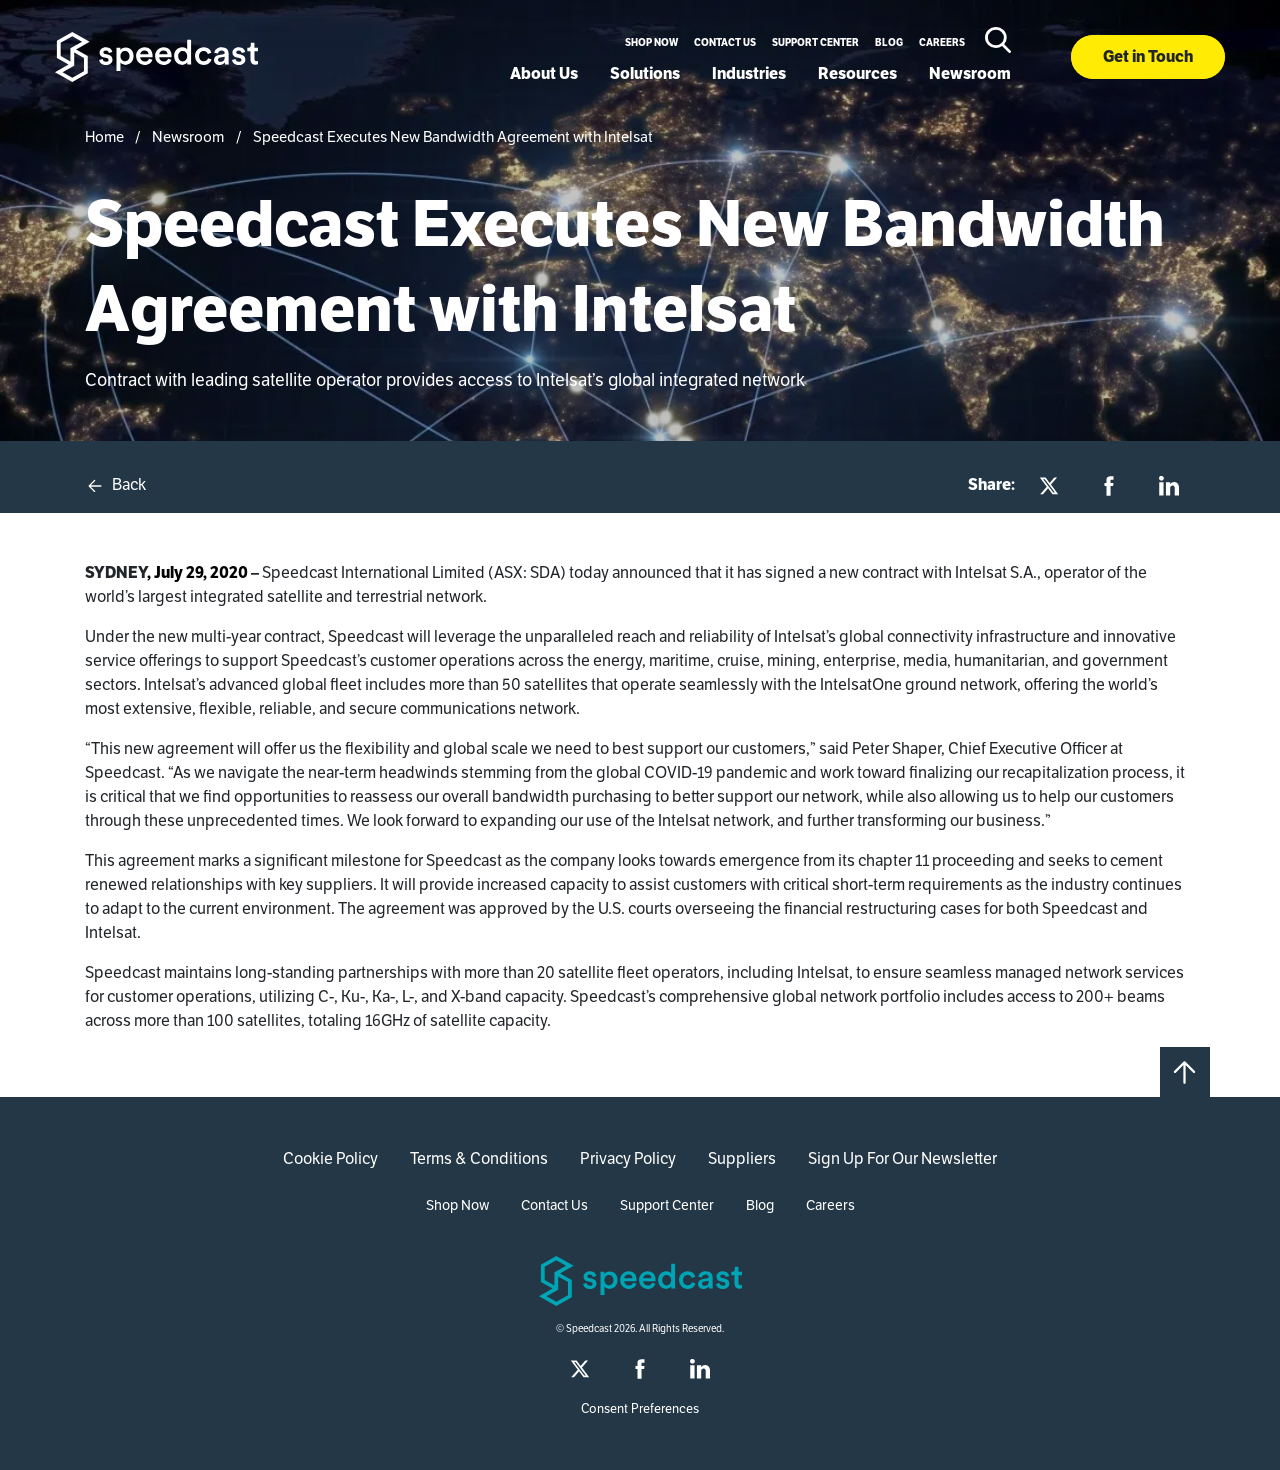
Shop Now (651, 42)
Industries (749, 73)
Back (115, 485)
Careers (942, 42)
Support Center (815, 42)
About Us (544, 73)
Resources (857, 73)
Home (104, 136)
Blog (889, 42)
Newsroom (970, 73)
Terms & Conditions (479, 1158)
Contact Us (725, 42)
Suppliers (742, 1158)
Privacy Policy (628, 1158)
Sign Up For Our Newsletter (902, 1158)
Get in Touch (1148, 56)
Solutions (645, 73)
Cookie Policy (330, 1158)
